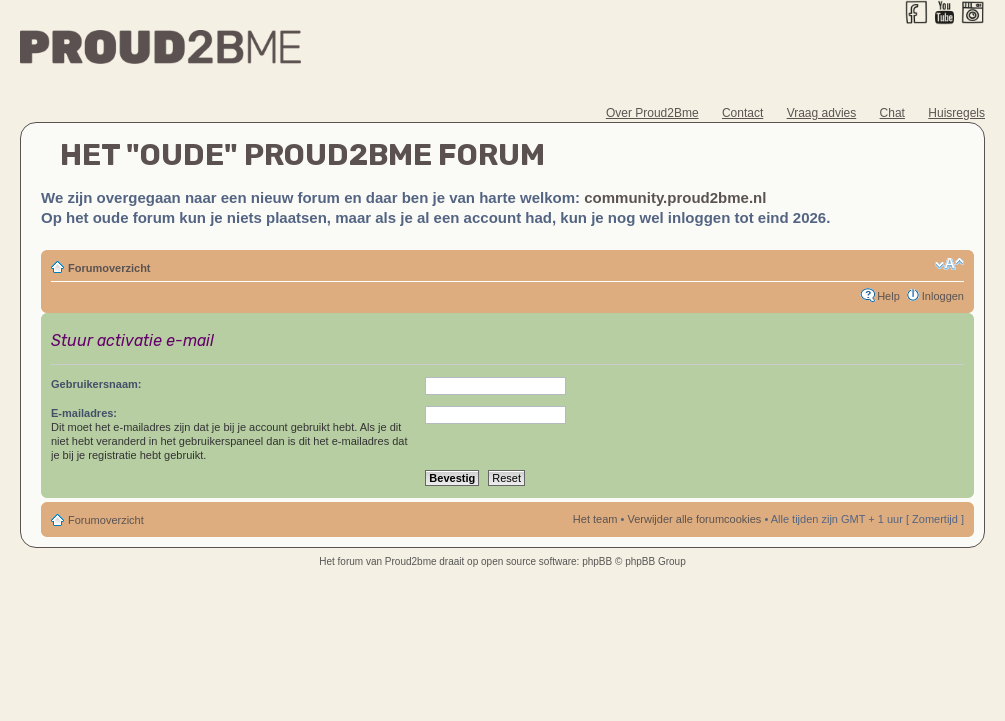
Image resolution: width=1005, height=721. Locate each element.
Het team (595, 519)
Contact (742, 113)
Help (888, 296)
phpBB (597, 561)
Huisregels (956, 113)
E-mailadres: (84, 413)
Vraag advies (822, 113)
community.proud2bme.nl (675, 197)
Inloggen (943, 296)
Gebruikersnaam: (96, 384)
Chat (892, 113)
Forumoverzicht (109, 268)
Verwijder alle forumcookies (694, 519)
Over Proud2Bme (652, 113)
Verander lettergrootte (949, 264)
